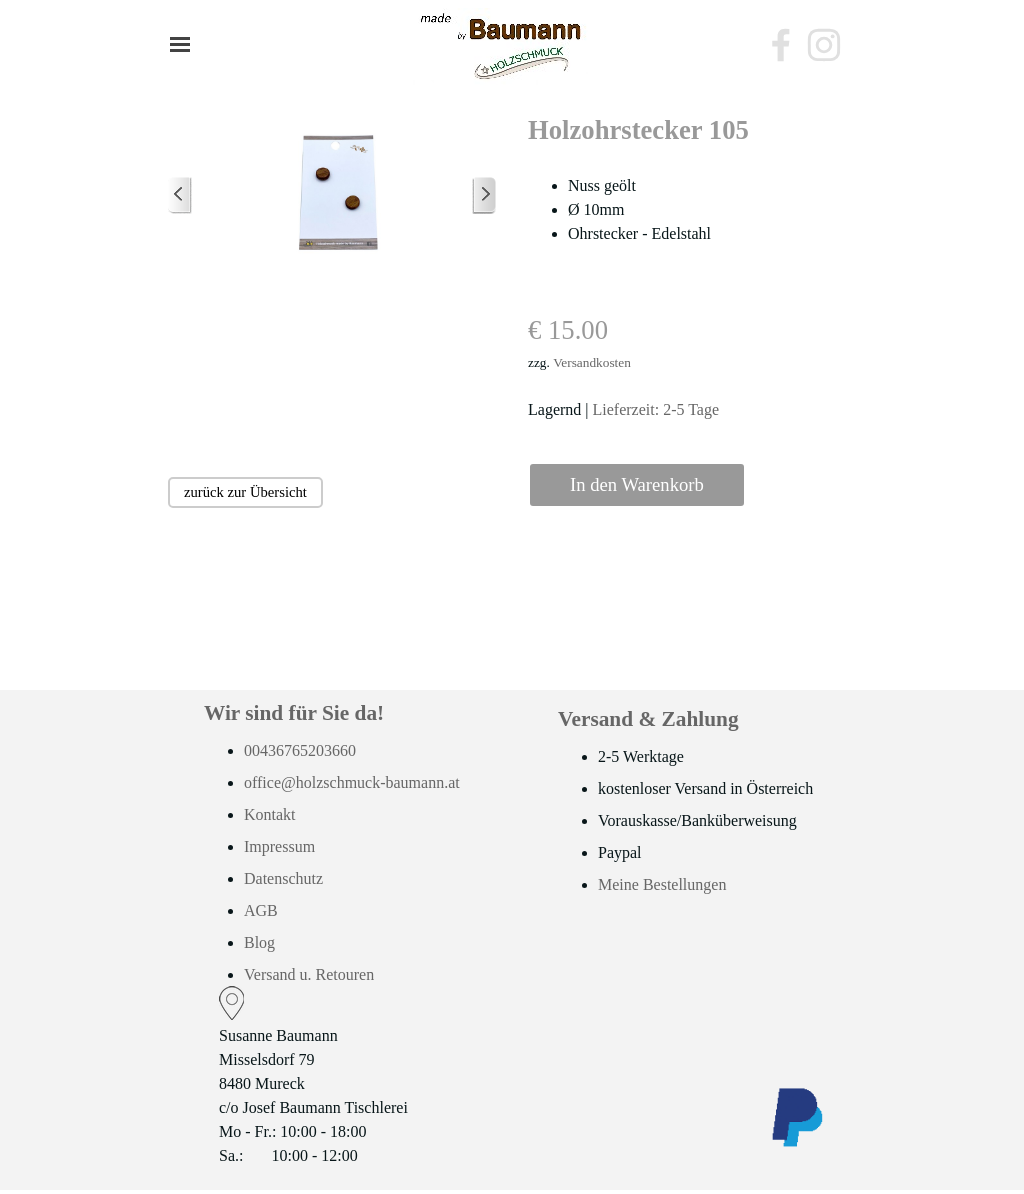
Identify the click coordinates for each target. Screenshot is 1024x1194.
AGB (261, 910)
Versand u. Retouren (309, 974)
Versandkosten (592, 362)
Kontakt (270, 814)
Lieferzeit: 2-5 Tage (656, 409)
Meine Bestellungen (662, 884)
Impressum (279, 846)
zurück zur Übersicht (245, 492)
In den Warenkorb (637, 484)
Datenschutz (283, 878)
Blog (259, 942)
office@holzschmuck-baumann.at (352, 782)
